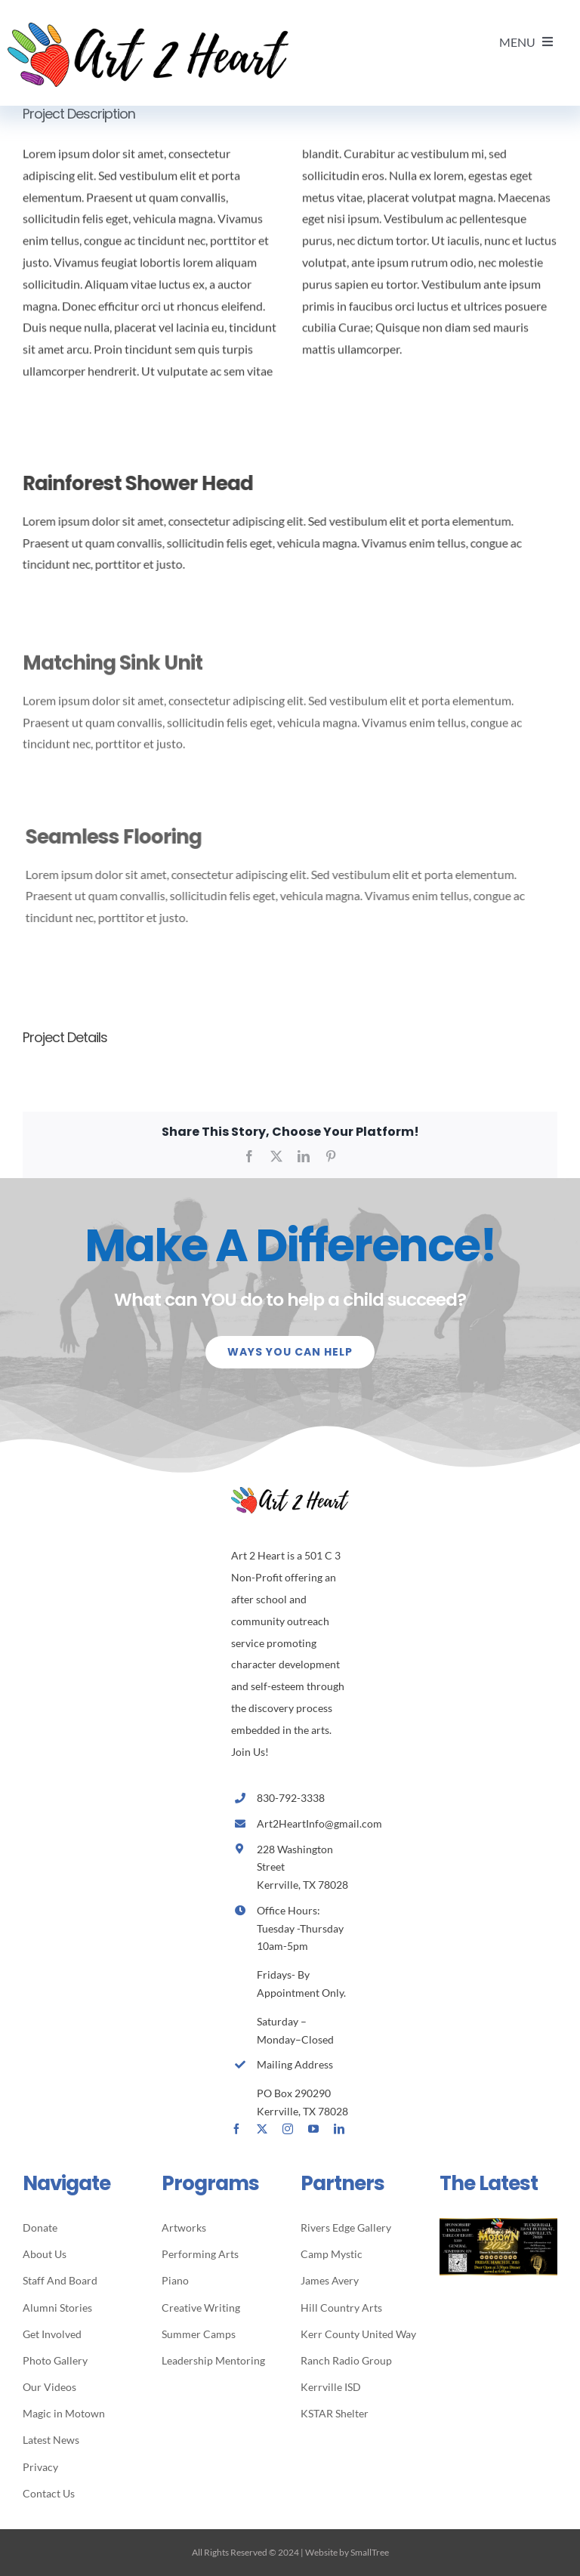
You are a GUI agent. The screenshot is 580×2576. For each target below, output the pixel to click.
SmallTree (369, 2552)
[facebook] (236, 2129)
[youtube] (313, 2129)
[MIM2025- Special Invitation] (498, 2224)
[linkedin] (339, 2129)
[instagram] (287, 2129)
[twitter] (262, 2129)
